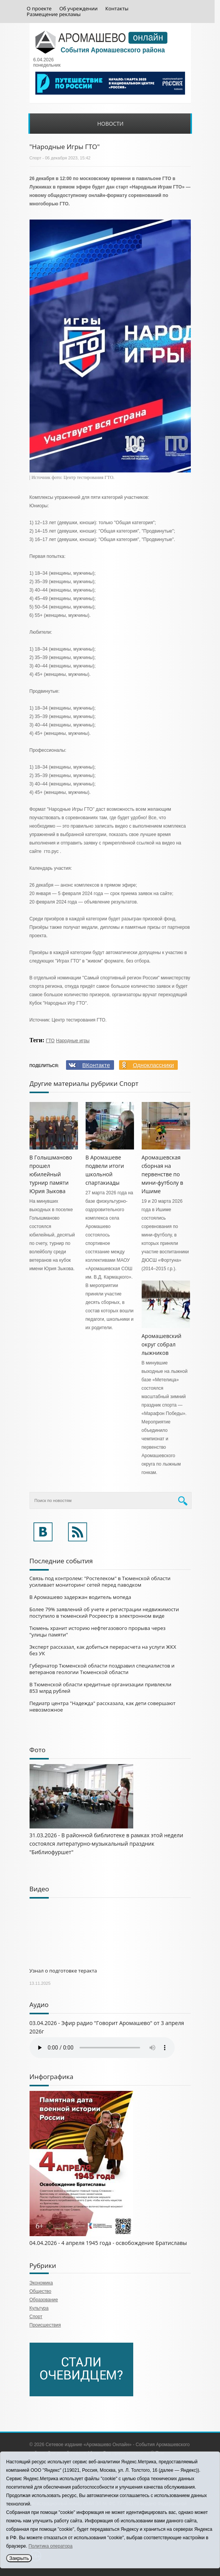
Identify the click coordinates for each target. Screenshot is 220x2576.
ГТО (50, 1040)
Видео (39, 1888)
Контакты (116, 8)
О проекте (39, 8)
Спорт (35, 158)
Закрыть (19, 2558)
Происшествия (45, 2325)
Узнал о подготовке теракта (63, 1970)
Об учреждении (78, 8)
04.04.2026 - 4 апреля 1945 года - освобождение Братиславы (108, 2242)
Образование (44, 2299)
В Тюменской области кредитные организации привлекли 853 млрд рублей (101, 1687)
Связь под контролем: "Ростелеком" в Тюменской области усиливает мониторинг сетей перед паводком (100, 1581)
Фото (38, 1749)
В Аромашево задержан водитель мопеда (80, 1597)
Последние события (61, 1560)
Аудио (39, 2004)
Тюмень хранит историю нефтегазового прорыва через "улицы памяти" (98, 1631)
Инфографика (51, 2076)
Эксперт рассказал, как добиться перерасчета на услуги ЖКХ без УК (103, 1650)
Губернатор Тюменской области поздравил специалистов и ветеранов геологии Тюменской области (102, 1669)
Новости (110, 123)
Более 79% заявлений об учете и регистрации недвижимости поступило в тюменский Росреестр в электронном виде (104, 1612)
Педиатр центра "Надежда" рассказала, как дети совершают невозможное (103, 1706)
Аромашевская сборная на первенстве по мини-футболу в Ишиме (163, 1174)
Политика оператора (50, 2546)
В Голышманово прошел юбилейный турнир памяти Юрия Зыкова (51, 1174)
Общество (40, 2291)
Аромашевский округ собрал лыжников (162, 1344)
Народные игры (72, 1040)
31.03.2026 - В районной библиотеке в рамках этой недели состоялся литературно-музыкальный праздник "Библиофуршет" (107, 1844)
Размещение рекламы (54, 14)
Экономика (41, 2283)
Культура (39, 2308)
